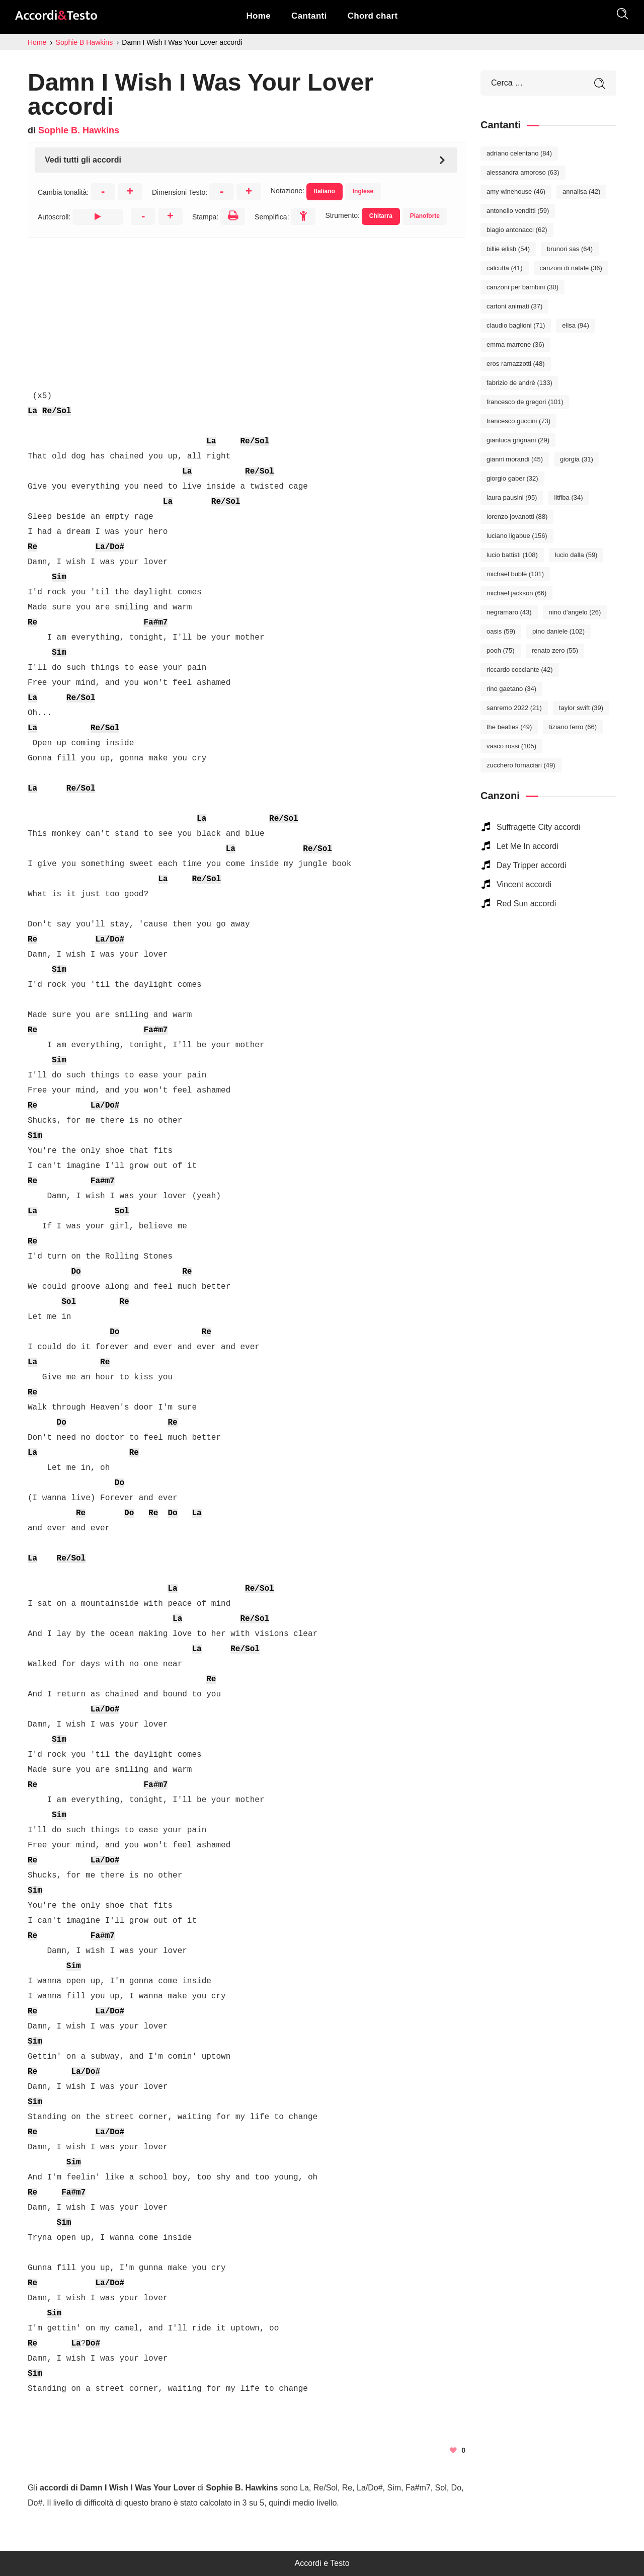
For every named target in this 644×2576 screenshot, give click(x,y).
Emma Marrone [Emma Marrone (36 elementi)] (515, 344)
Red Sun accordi (526, 903)
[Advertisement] (246, 308)
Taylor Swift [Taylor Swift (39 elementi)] (581, 708)
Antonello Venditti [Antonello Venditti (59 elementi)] (518, 210)
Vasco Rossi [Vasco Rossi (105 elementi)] (511, 746)
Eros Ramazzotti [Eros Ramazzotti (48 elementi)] (516, 363)
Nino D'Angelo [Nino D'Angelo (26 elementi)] (575, 612)
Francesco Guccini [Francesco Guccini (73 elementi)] (518, 421)
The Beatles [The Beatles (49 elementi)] (509, 727)
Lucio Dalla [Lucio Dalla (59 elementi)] (576, 555)
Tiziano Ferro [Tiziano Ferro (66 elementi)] (573, 727)
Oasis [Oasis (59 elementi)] (501, 631)
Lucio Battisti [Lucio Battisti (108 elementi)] (512, 555)
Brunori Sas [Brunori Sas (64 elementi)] (570, 249)
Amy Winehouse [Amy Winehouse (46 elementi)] (516, 191)
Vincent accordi (524, 884)
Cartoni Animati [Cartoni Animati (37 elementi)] (514, 306)
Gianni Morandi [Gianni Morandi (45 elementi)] (515, 459)
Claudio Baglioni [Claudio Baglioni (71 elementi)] (516, 325)
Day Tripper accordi (532, 865)
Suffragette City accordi (538, 827)
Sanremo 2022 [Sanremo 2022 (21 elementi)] (514, 708)
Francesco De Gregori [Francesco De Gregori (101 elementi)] (525, 402)
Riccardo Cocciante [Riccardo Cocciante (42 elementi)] (520, 669)
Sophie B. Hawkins (78, 130)
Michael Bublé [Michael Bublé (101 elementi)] (515, 574)
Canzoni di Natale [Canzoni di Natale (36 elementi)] (571, 268)
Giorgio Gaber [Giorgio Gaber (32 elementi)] (512, 478)
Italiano (324, 191)
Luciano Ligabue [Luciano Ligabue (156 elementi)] (517, 535)
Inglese (363, 191)
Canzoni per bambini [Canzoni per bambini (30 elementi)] (522, 287)
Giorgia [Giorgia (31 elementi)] (576, 459)
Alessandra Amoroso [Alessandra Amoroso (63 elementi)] (523, 172)
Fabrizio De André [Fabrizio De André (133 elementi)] (519, 382)
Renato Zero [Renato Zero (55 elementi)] (555, 650)
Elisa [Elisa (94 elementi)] (575, 325)
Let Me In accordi (527, 846)
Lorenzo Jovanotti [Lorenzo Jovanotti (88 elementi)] (517, 516)
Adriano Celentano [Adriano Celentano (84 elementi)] (519, 153)
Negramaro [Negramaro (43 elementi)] (509, 612)
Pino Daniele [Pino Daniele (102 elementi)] (558, 631)
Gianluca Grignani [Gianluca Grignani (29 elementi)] (518, 440)
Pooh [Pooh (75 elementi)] (501, 650)
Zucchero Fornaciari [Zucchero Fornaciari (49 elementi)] (521, 765)
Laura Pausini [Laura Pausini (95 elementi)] (512, 497)
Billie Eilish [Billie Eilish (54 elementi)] (508, 249)
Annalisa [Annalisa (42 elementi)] (581, 191)
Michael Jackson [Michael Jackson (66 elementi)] (516, 593)
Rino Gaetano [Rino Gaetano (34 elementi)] (511, 688)
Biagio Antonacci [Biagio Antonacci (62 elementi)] (517, 229)
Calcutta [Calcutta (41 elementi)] (505, 268)
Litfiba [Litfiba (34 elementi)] (568, 497)
